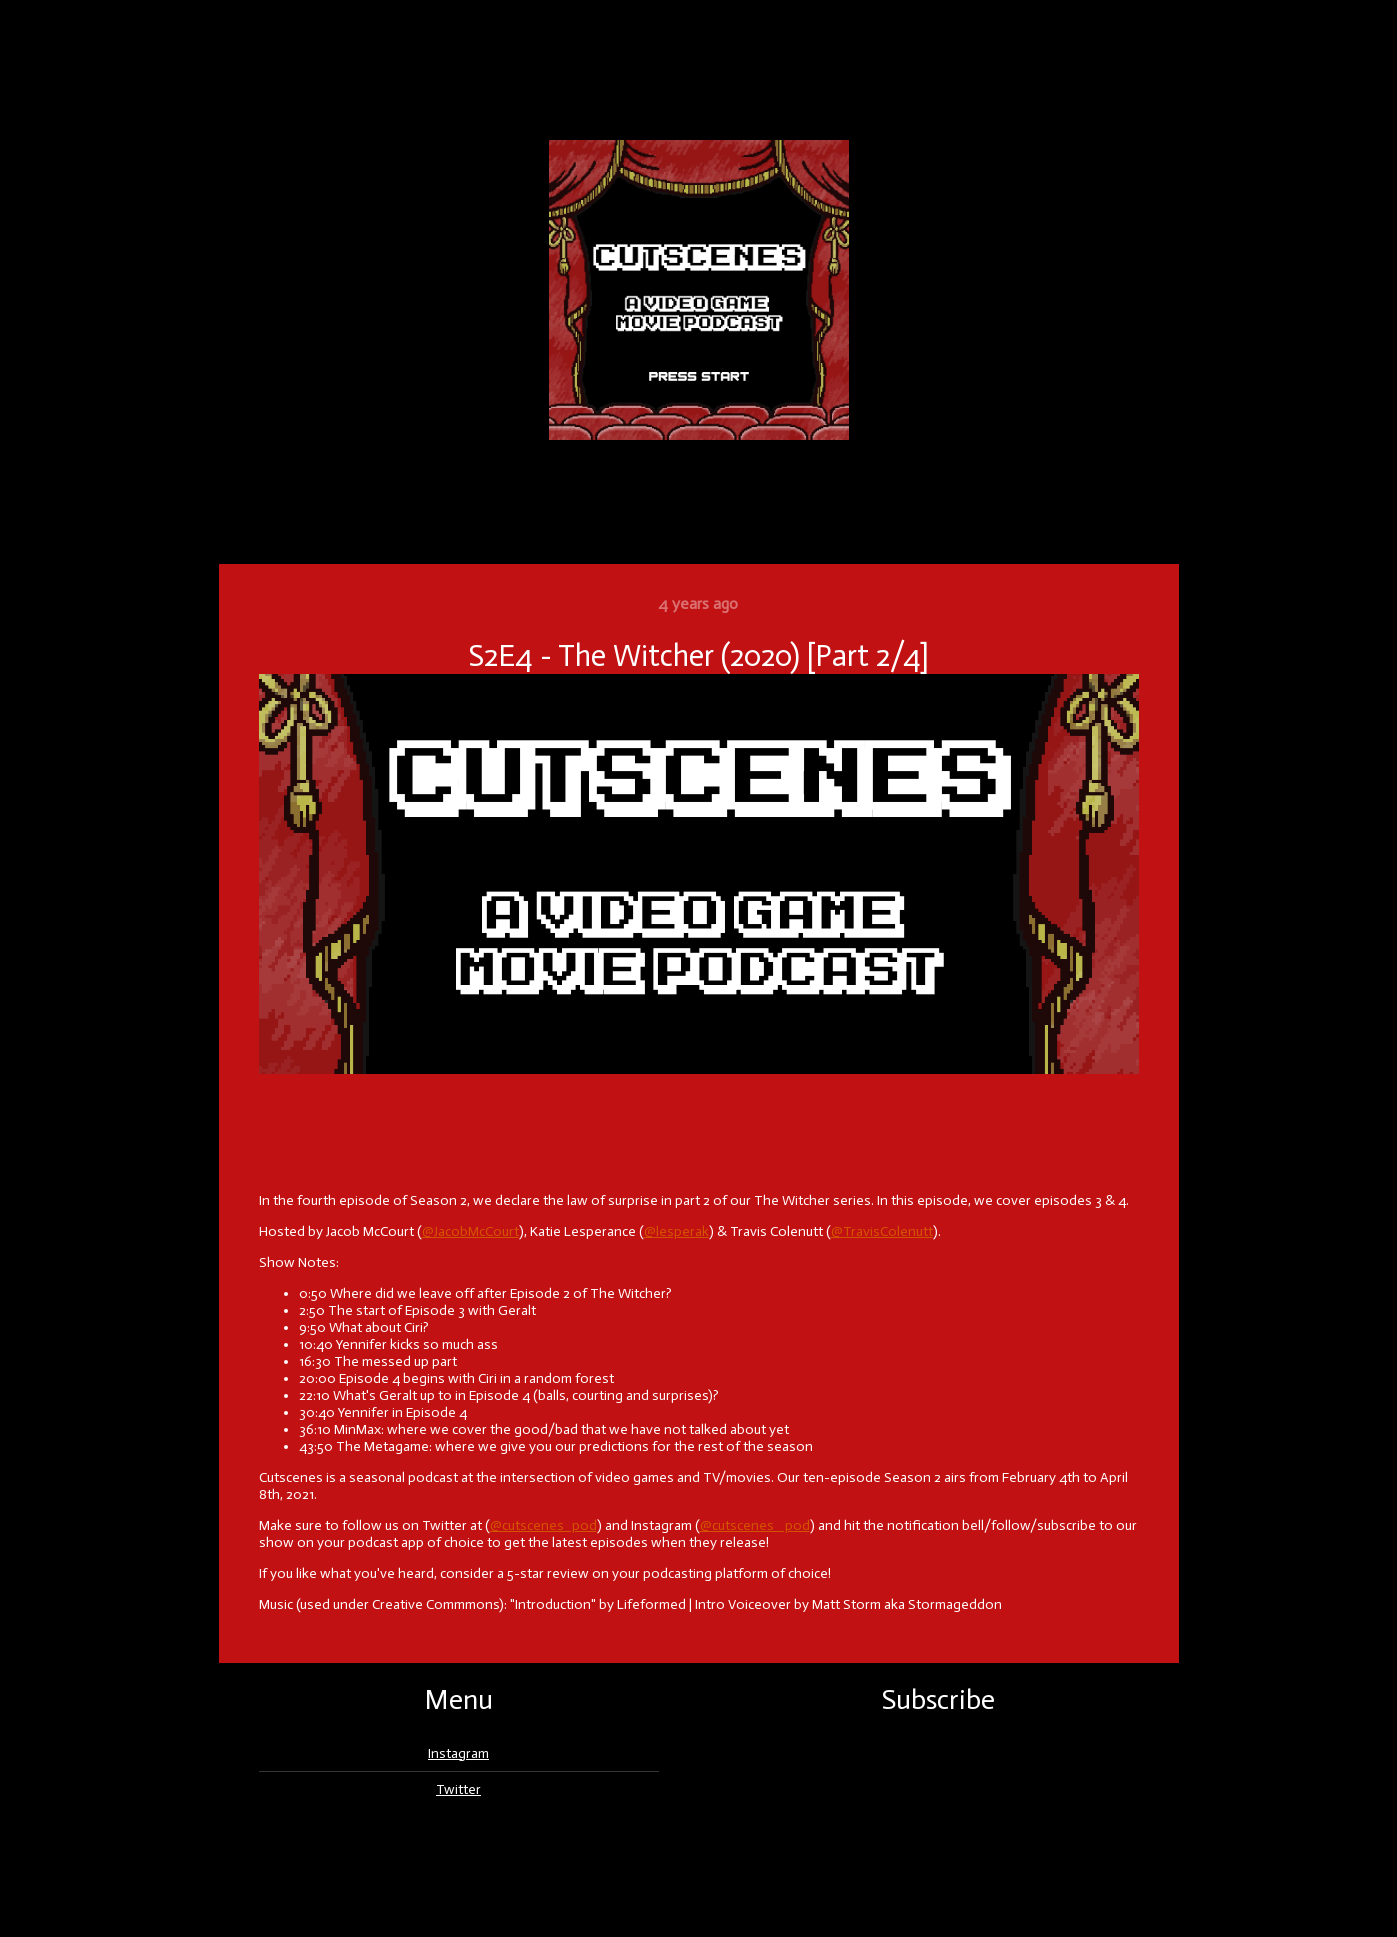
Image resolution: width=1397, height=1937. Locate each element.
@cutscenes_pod (543, 1525)
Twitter (458, 1789)
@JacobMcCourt (470, 1231)
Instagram (458, 1753)
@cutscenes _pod (755, 1525)
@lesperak (676, 1231)
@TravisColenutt (882, 1231)
